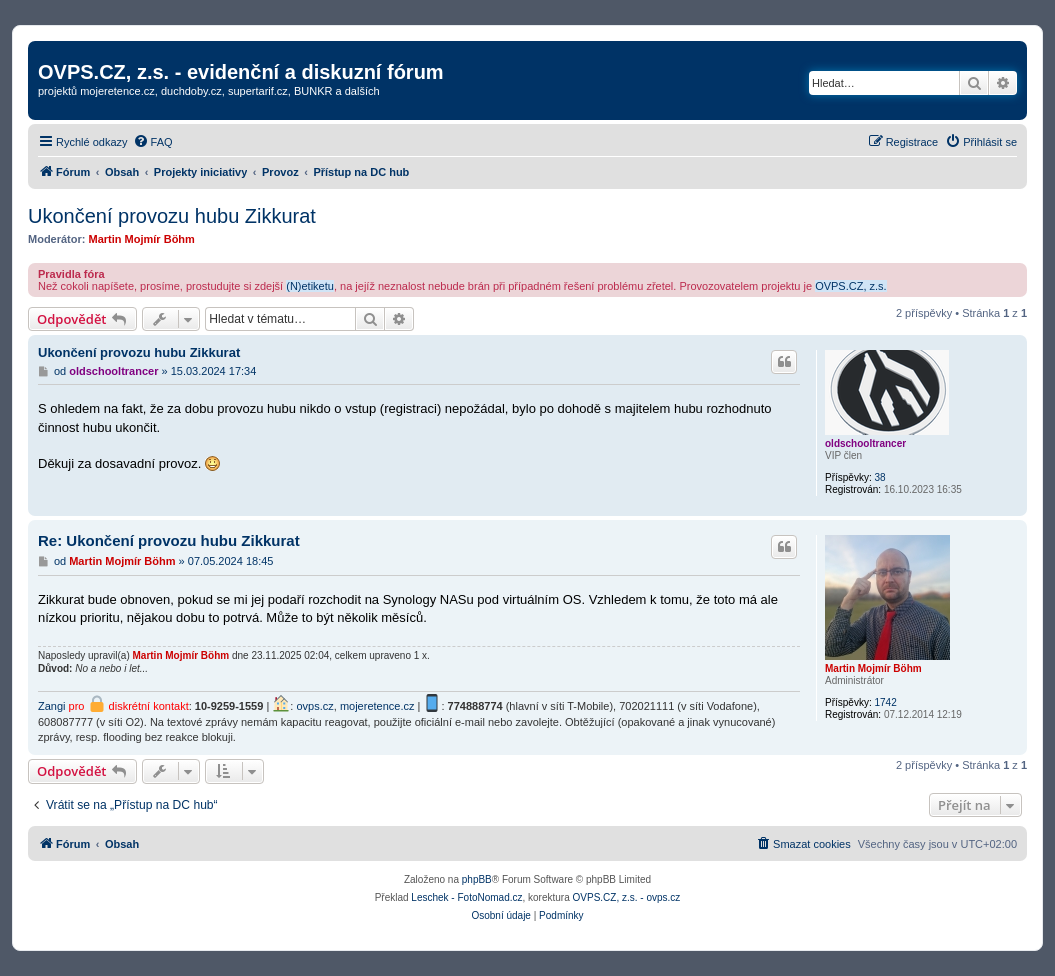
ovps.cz (314, 706)
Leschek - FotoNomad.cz (466, 897)
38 (879, 477)
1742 (885, 702)
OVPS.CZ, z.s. (851, 286)
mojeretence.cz (377, 706)
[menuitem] (153, 142)
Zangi (52, 706)
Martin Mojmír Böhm (142, 239)
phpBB (477, 879)
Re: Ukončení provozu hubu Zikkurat (169, 540)
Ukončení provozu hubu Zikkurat (172, 216)
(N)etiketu (310, 286)
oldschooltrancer (865, 443)
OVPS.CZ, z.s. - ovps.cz (627, 897)
